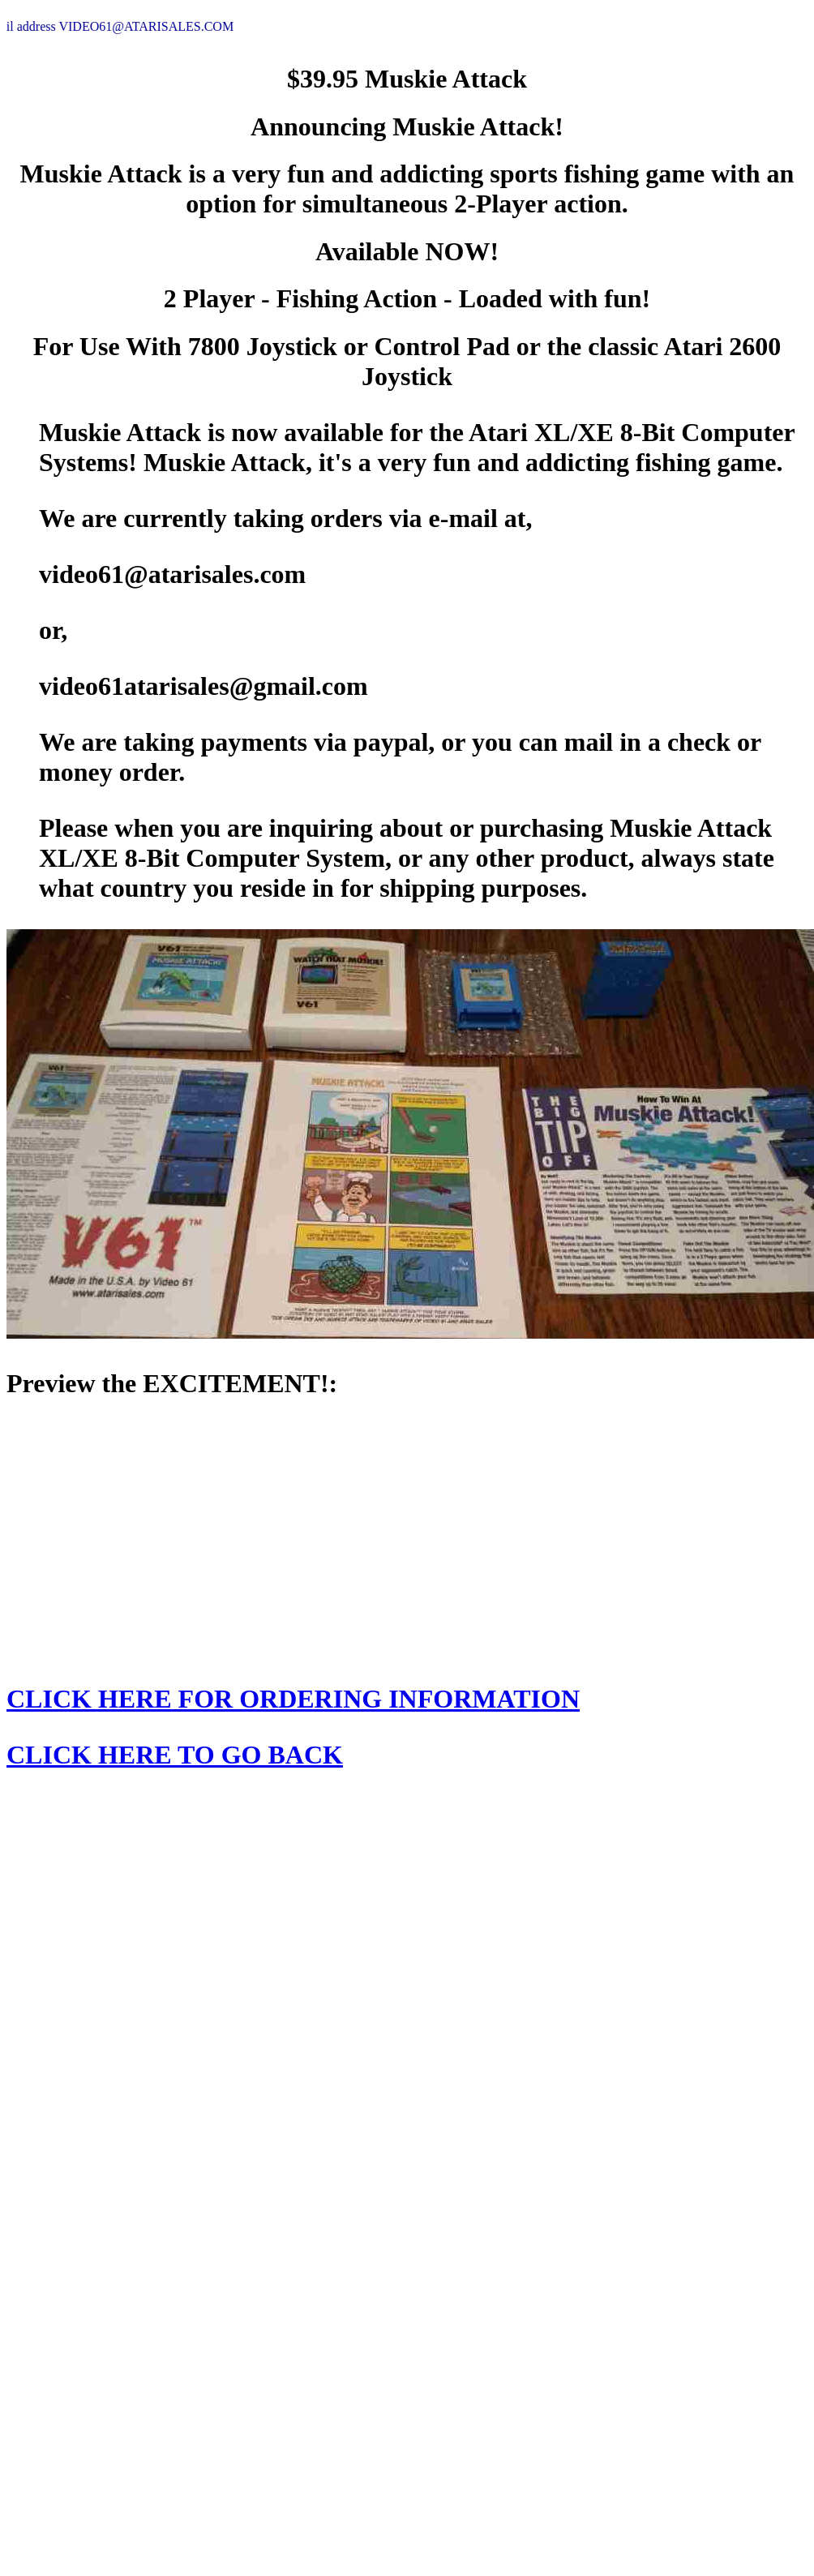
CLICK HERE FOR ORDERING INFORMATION (293, 1698)
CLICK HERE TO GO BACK (174, 1754)
